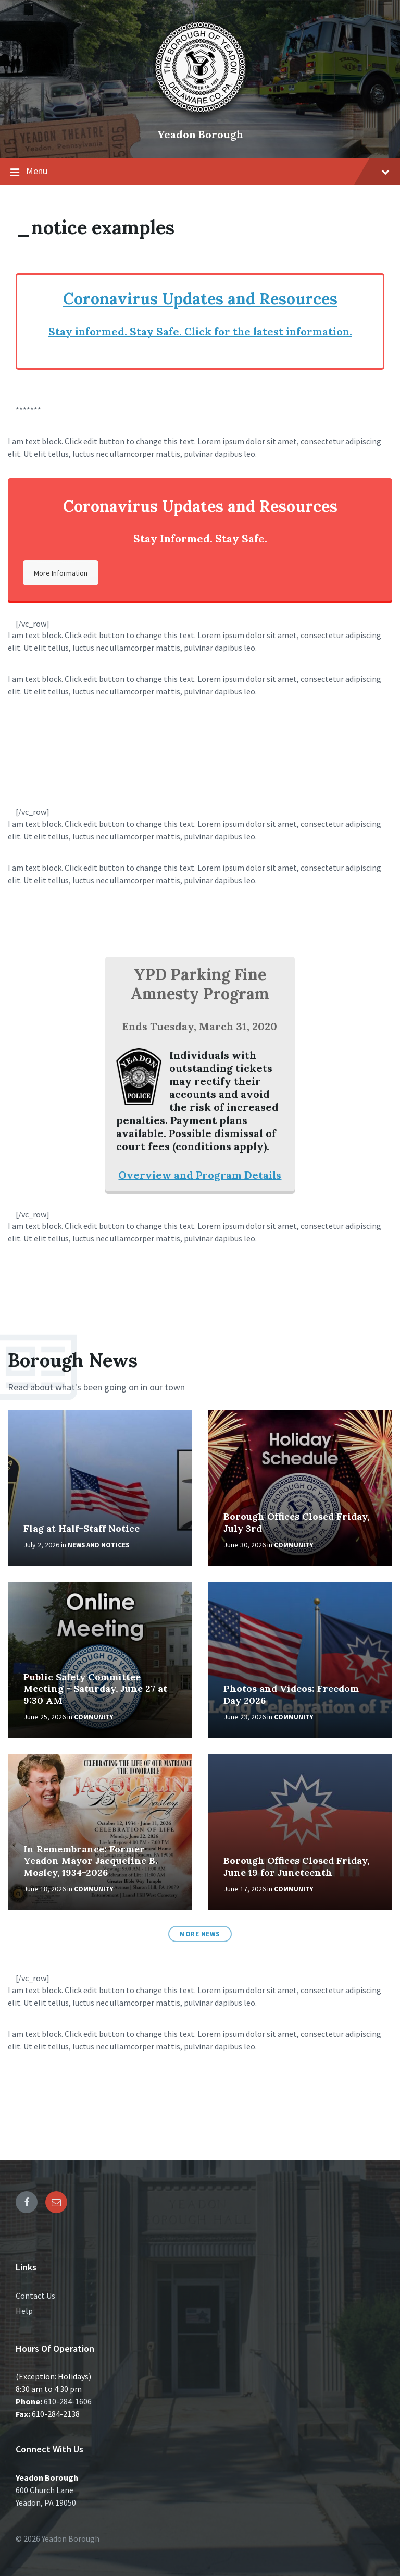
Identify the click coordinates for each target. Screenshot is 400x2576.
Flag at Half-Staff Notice (81, 1528)
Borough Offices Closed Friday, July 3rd (296, 1522)
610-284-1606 (68, 2401)
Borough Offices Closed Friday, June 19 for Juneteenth (296, 1866)
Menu (200, 171)
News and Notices (98, 1545)
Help (24, 2310)
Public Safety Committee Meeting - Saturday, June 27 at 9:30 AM (95, 1688)
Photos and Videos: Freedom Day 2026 (291, 1694)
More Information (61, 573)
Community (293, 1545)
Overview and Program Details (199, 1174)
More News (200, 1934)
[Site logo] (200, 117)
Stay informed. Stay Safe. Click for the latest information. (200, 331)
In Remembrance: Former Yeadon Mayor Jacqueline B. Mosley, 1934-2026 (90, 1860)
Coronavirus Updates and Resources (200, 299)
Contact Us (35, 2295)
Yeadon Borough (200, 134)
